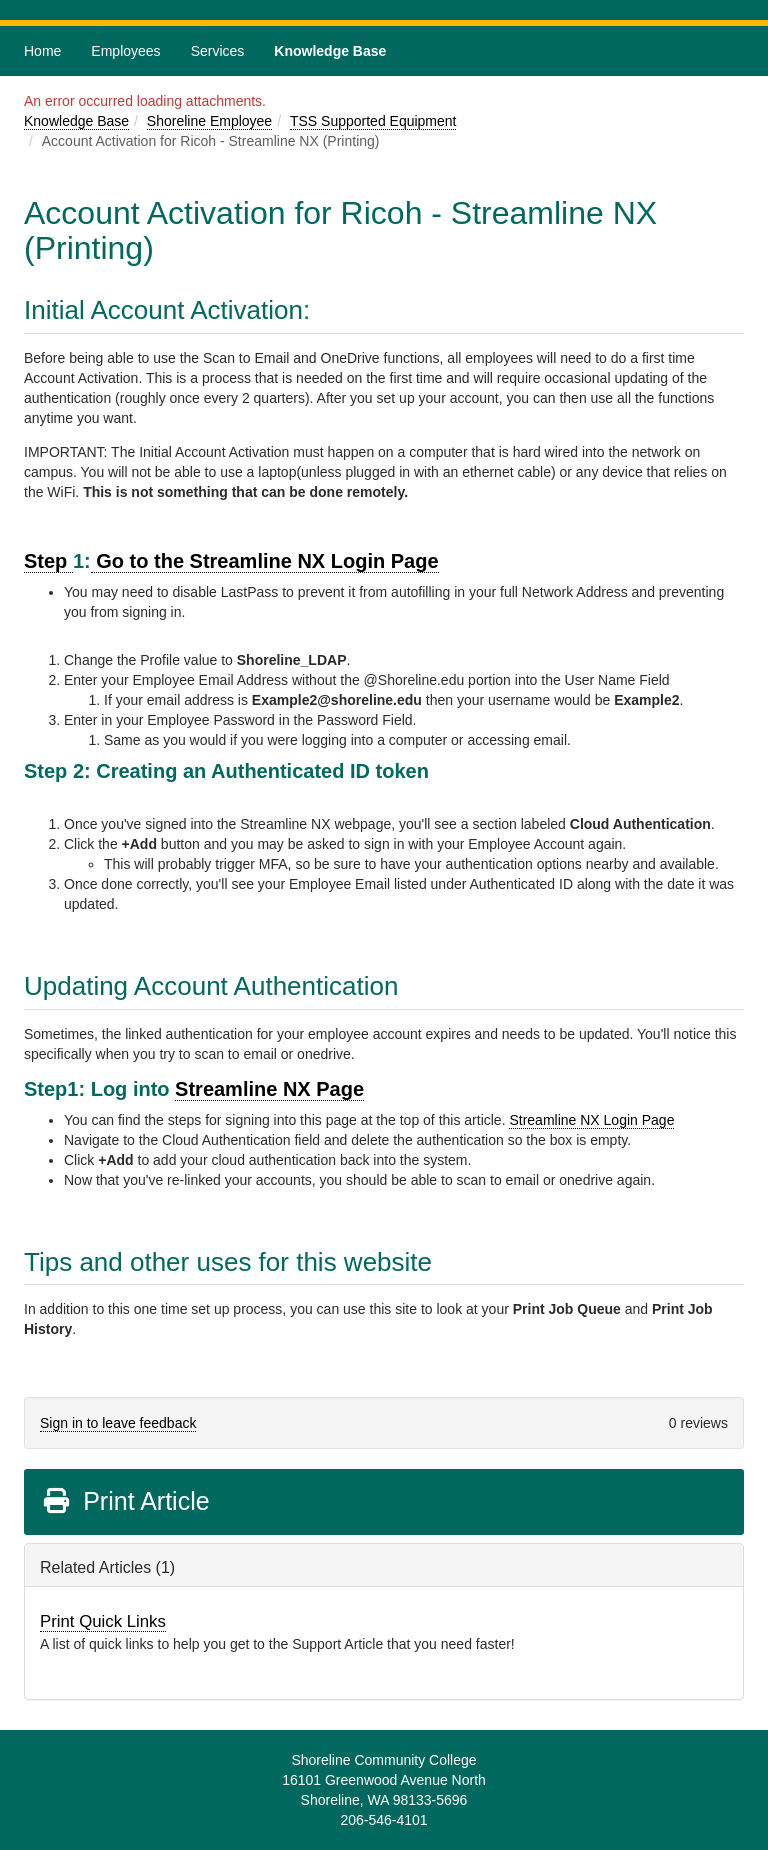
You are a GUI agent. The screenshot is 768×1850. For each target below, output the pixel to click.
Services (218, 51)
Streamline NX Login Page (591, 1120)
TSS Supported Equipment (373, 121)
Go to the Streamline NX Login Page (265, 561)
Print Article (125, 1501)
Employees (125, 51)
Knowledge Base (330, 51)
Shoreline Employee (209, 121)
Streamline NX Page (269, 1089)
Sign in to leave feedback (118, 1423)
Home (42, 51)
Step (48, 561)
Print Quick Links (103, 1621)
